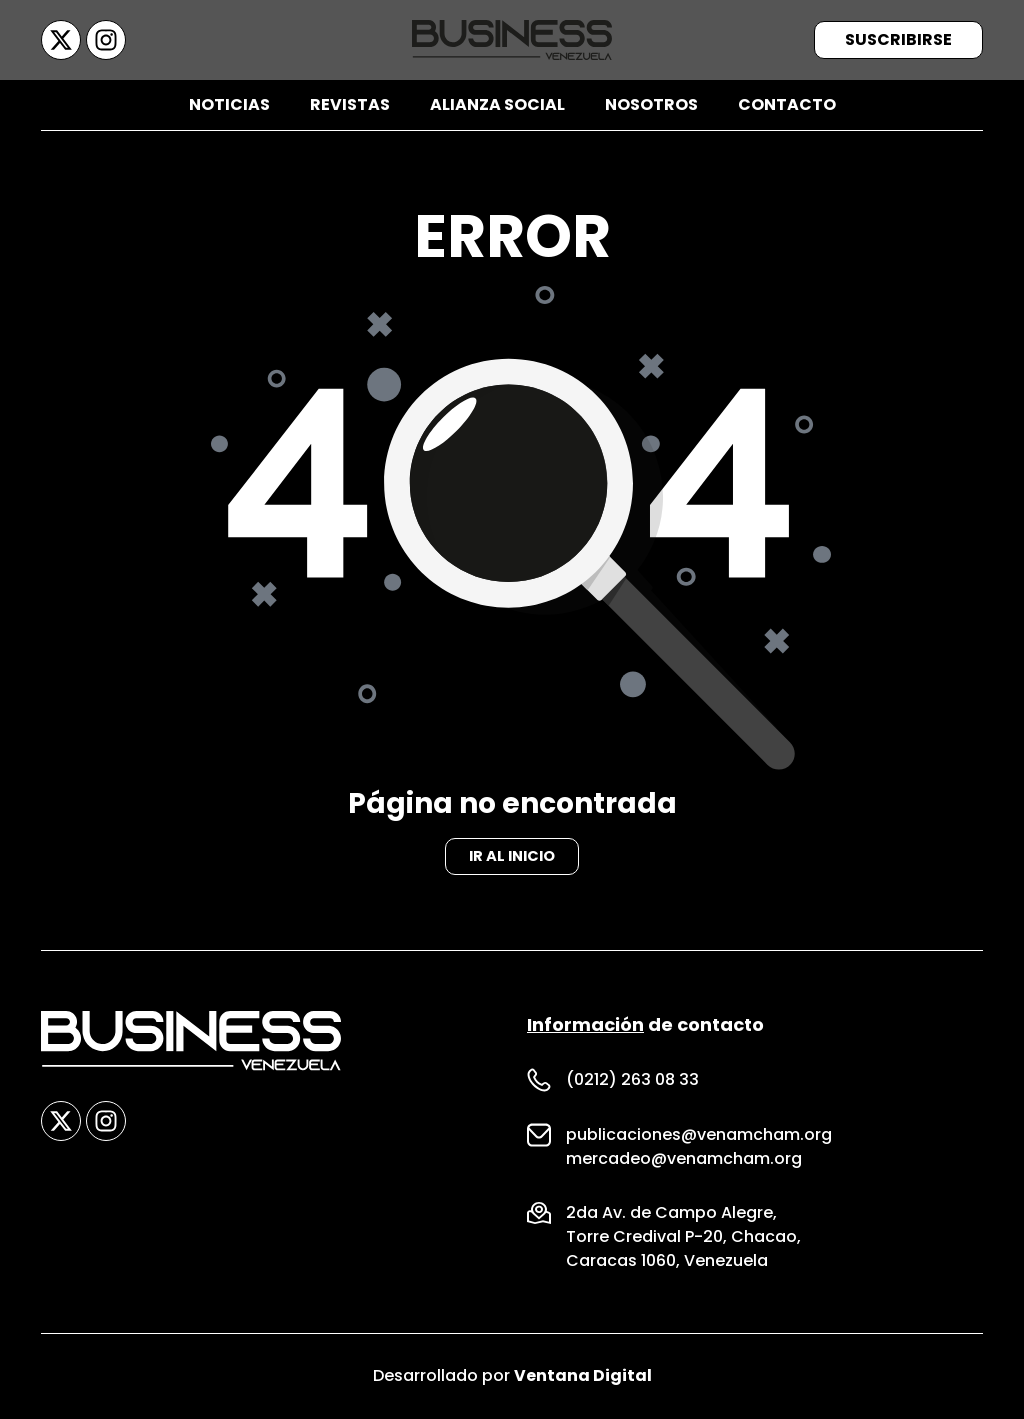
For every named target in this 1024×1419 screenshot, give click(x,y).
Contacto (787, 104)
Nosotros (651, 104)
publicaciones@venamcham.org (699, 1135)
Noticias (229, 104)
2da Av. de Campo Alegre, (671, 1213)
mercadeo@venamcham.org (684, 1159)
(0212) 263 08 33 (632, 1080)
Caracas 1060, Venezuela (667, 1261)
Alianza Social (497, 104)
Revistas (350, 104)
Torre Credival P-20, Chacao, (683, 1237)
